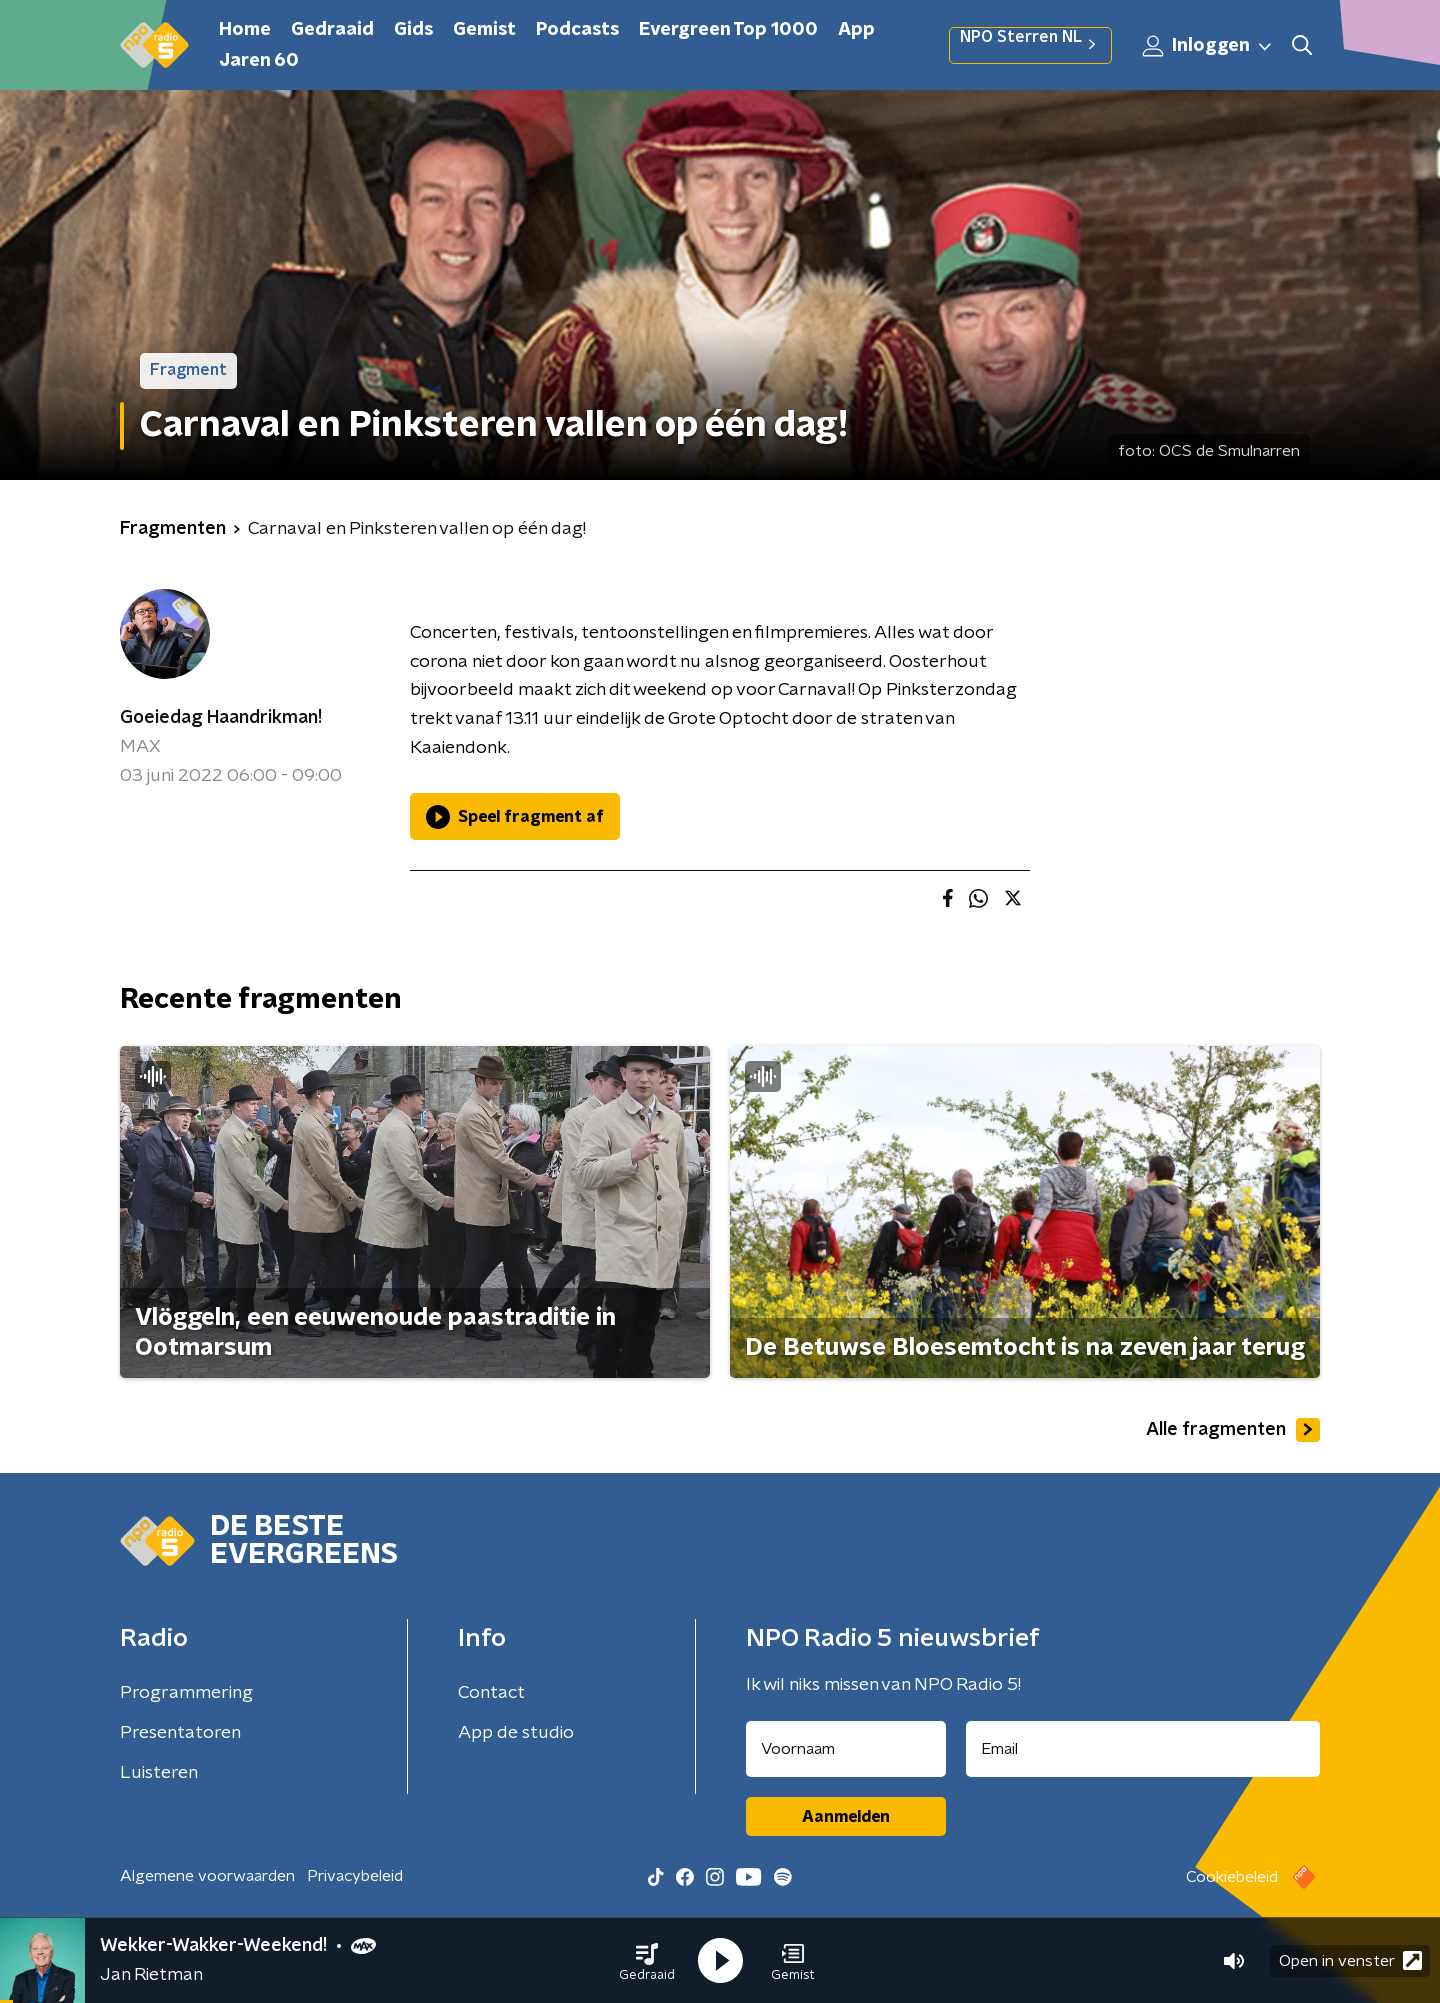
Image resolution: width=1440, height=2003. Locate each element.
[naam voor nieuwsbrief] (846, 1749)
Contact (491, 1693)
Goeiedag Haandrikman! (221, 718)
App (856, 30)
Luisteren (159, 1773)
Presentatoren (180, 1733)
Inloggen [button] (1208, 46)
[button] (647, 1961)
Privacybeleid (355, 1876)
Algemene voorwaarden (207, 1876)
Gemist (484, 30)
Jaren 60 (259, 61)
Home (245, 30)
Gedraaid (332, 30)
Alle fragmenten (1233, 1430)
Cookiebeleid (1232, 1877)
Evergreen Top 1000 (728, 30)
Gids (413, 30)
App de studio (516, 1733)
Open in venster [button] (1350, 1960)
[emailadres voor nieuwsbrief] (1143, 1749)
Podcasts (577, 30)
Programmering (186, 1693)
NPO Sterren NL (1030, 45)
